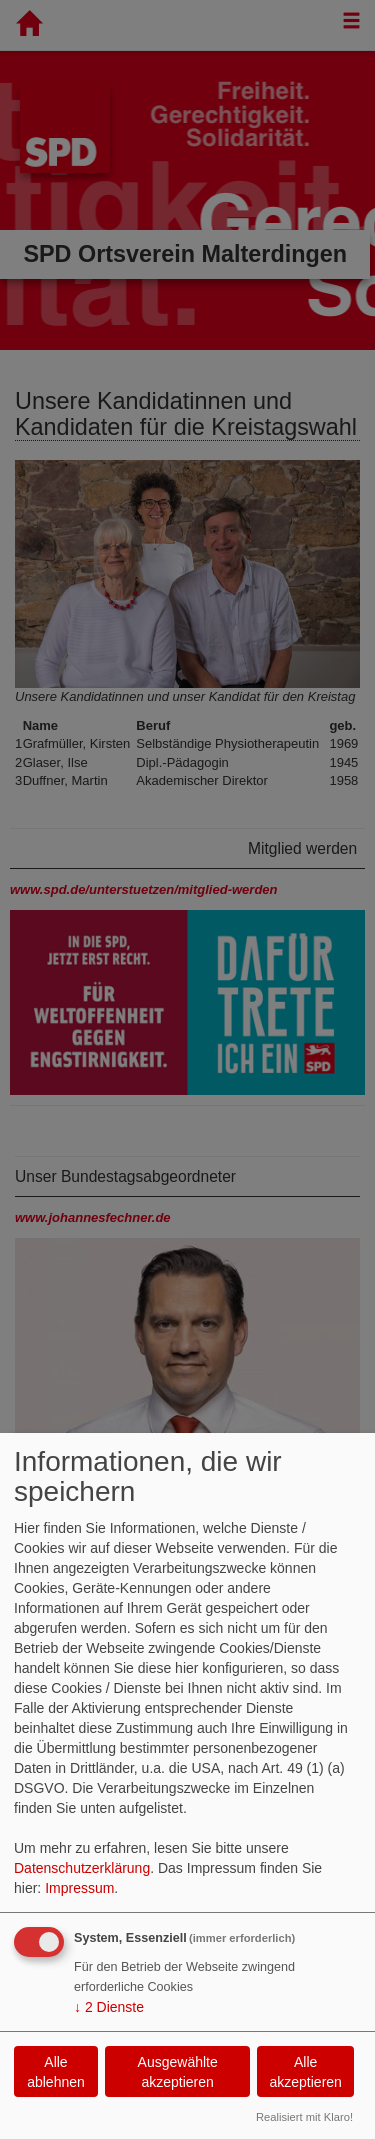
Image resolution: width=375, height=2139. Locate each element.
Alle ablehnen (56, 2072)
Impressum (79, 1888)
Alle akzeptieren (305, 2072)
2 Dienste (109, 2007)
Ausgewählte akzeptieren (178, 2072)
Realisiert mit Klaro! (304, 2117)
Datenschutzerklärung (82, 1868)
